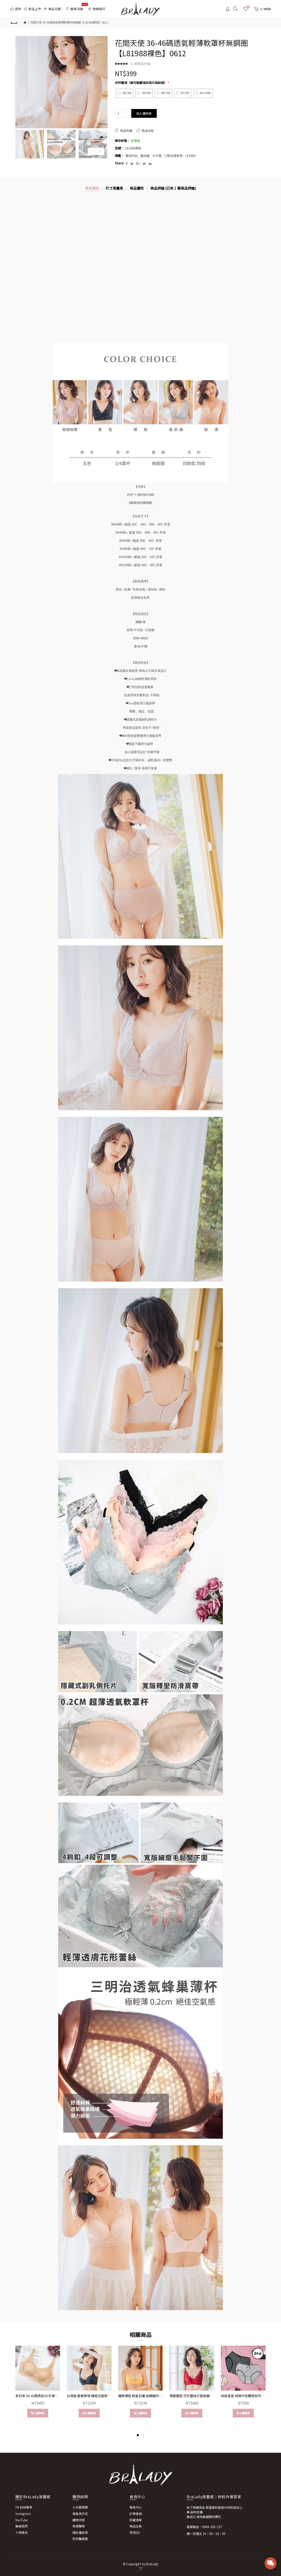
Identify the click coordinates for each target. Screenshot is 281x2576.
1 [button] (138, 2435)
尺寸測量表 (114, 188)
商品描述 (92, 188)
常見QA (135, 2532)
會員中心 (136, 2507)
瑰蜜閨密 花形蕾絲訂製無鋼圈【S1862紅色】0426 (191, 2395)
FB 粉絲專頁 (23, 2507)
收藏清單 (136, 2520)
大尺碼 (156, 155)
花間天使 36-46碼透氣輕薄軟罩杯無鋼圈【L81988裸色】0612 (69, 22)
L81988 (190, 155)
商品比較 (148, 130)
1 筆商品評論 (141, 63)
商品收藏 (126, 130)
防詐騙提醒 (80, 2538)
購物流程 (78, 2520)
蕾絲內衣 (131, 155)
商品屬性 (137, 188)
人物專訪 (21, 2532)
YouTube (21, 2520)
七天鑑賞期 (80, 2507)
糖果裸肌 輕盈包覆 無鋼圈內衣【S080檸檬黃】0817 (140, 2395)
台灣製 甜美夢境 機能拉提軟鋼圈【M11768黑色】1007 (89, 2395)
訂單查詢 (136, 2513)
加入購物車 (144, 113)
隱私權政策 (80, 2532)
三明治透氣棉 (173, 155)
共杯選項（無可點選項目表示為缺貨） (141, 83)
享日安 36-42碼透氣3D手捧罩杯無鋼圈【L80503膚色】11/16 (37, 2395)
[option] (30, 144)
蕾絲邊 (145, 155)
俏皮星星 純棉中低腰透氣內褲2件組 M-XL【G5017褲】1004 (243, 2395)
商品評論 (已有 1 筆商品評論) (173, 188)
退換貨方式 (80, 2513)
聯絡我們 (21, 2526)
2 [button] (143, 2435)
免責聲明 (78, 2526)
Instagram (23, 2513)
